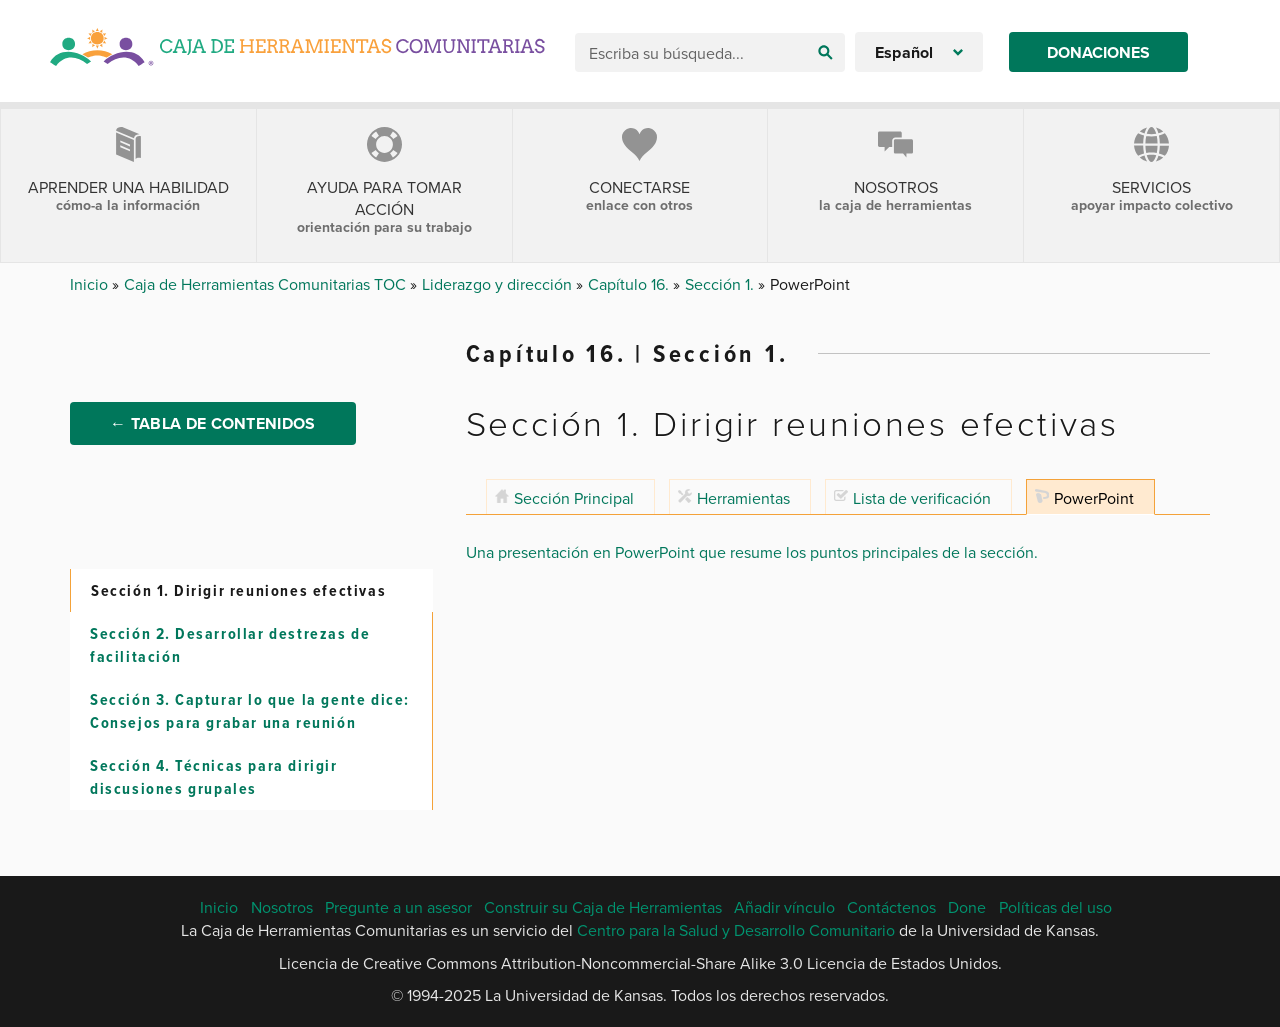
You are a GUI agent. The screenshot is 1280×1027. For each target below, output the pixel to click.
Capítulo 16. (630, 284)
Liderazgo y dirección (499, 284)
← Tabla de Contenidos (213, 423)
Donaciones (1098, 52)
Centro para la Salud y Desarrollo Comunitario (736, 930)
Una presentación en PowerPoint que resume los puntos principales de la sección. (752, 552)
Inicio (91, 284)
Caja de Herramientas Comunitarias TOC (267, 284)
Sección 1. (721, 284)
